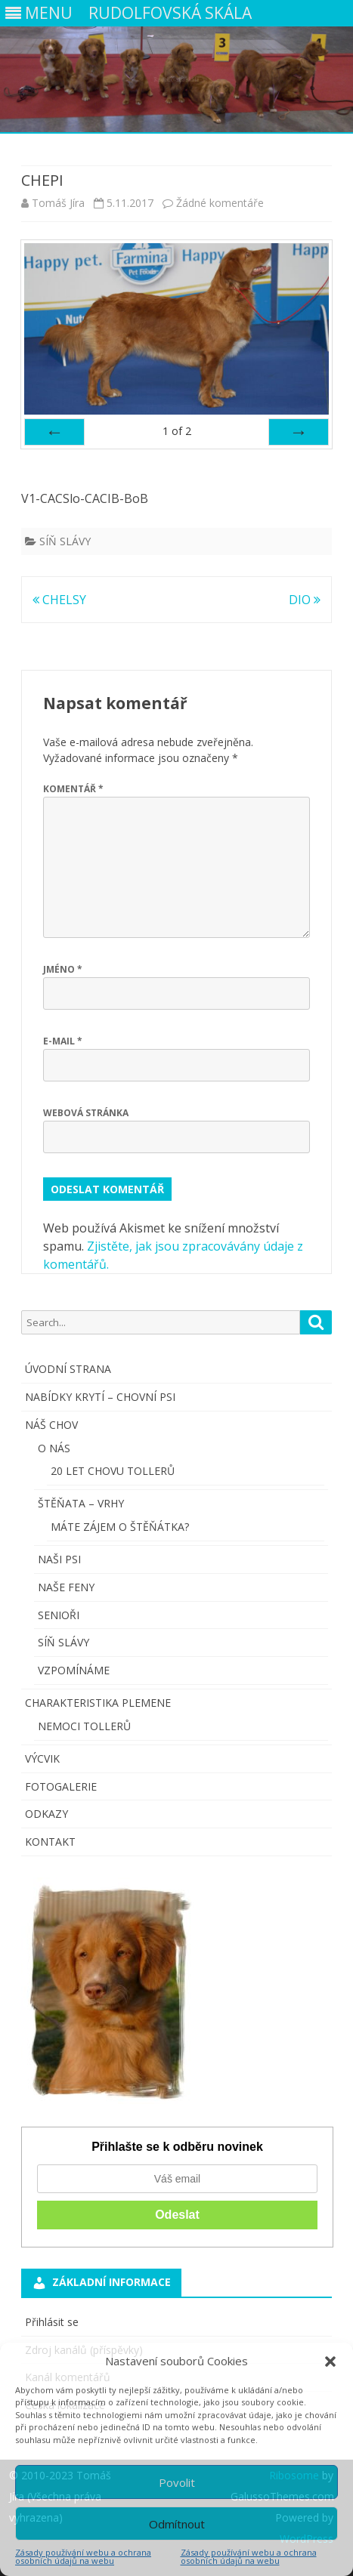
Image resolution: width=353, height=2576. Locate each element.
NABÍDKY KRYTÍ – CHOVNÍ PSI (100, 1397)
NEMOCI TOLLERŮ (84, 1726)
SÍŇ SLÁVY (65, 541)
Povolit (177, 2482)
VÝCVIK (42, 1758)
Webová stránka (86, 1112)
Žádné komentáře (220, 203)
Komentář (73, 788)
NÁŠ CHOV (51, 1425)
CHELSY (59, 599)
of (177, 431)
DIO (304, 599)
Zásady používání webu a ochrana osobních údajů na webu (83, 2556)
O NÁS (54, 1448)
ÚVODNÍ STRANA (68, 1369)
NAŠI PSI (59, 1559)
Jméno (62, 969)
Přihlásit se (52, 2322)
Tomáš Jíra (58, 203)
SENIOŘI (58, 1615)
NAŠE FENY (66, 1587)
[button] (330, 2361)
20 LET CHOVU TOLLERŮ (113, 1471)
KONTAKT (50, 1841)
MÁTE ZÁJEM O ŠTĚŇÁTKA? (120, 1526)
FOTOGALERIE (61, 1786)
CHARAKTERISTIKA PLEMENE (98, 1702)
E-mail (62, 1041)
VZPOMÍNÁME (74, 1670)
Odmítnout (177, 2523)
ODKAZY (46, 1813)
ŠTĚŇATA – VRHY (81, 1503)
